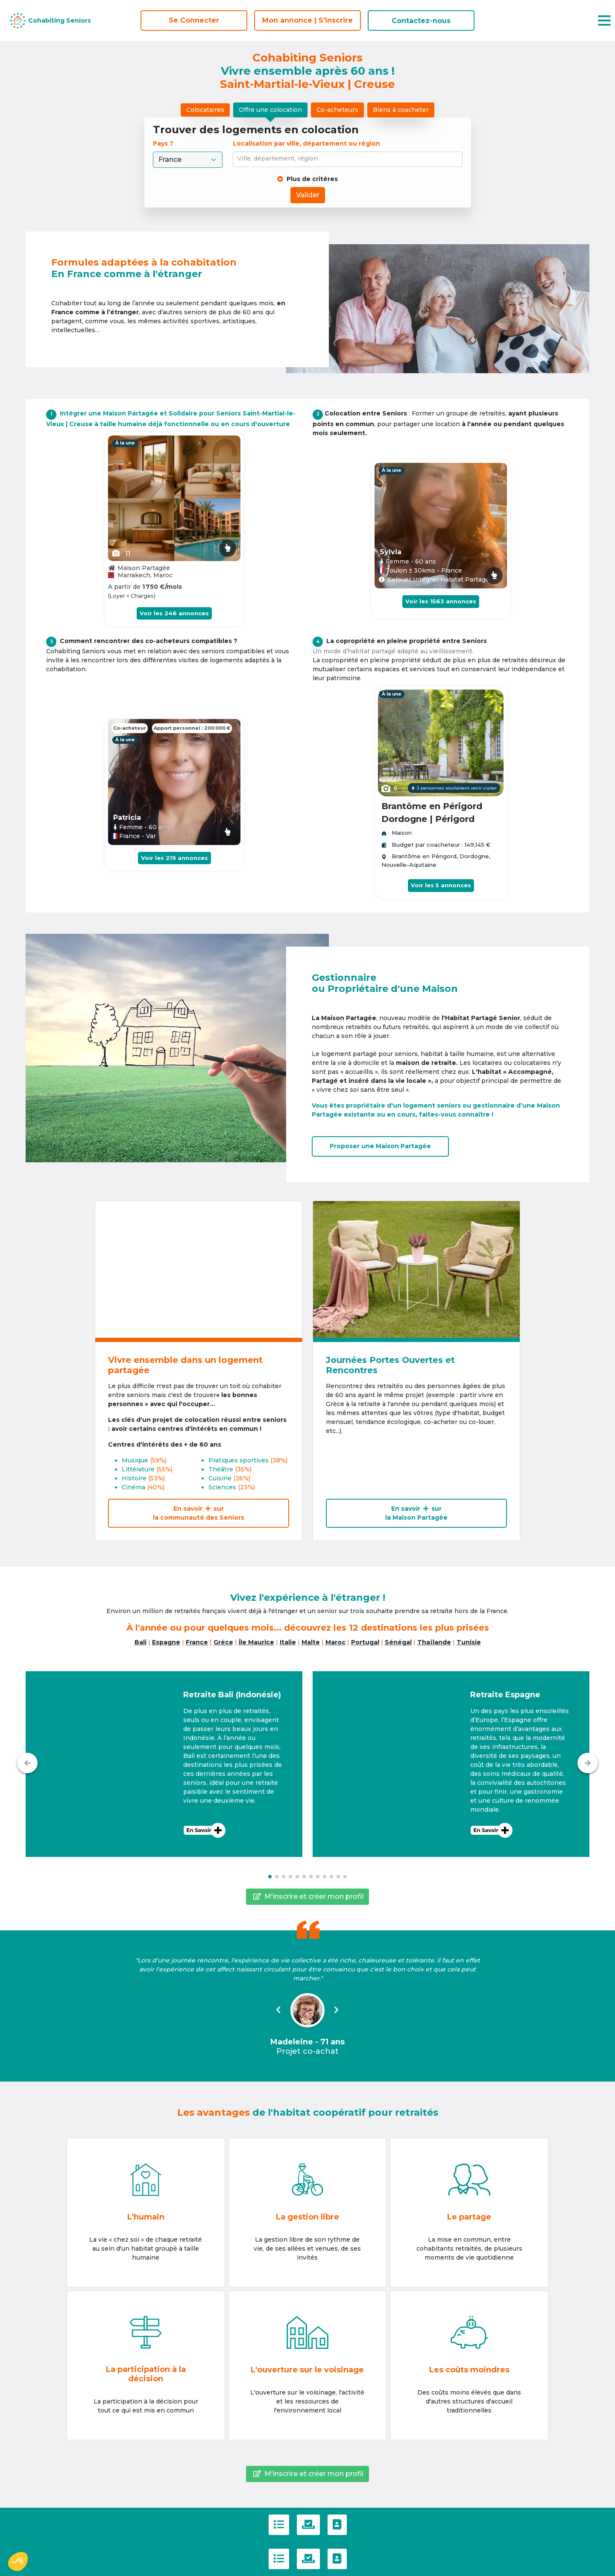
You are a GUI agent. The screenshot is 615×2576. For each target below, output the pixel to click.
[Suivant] (587, 1763)
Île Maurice (256, 1642)
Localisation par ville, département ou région (306, 143)
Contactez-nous (421, 21)
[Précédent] (27, 1763)
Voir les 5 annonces (441, 885)
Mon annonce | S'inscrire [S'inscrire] (307, 20)
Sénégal (398, 1642)
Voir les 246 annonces (174, 613)
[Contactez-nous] (337, 2524)
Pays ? (164, 143)
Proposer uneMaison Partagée (380, 1146)
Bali (140, 1642)
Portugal (365, 1642)
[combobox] (349, 159)
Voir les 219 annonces (174, 857)
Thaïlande (434, 1642)
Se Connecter (194, 20)
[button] (164, 1764)
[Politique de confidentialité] (308, 2524)
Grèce (223, 1642)
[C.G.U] (279, 2524)
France (197, 1642)
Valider (307, 195)
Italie (288, 1642)
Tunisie (469, 1642)
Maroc (335, 1642)
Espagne (166, 1642)
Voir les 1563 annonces (440, 601)
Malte (311, 1642)
